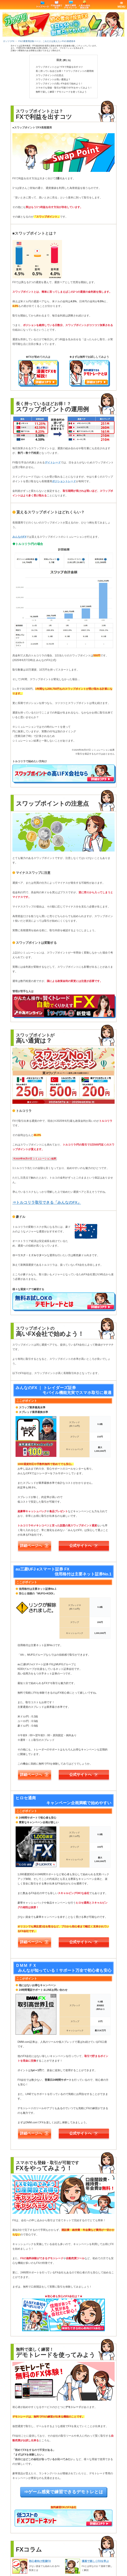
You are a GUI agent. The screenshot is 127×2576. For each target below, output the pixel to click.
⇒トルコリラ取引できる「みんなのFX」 (46, 1202)
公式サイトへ (83, 1545)
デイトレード (53, 462)
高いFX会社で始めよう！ (59, 83)
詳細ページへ (34, 1545)
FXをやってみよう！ (64, 87)
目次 (59, 60)
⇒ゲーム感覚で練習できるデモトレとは (63, 2491)
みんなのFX (19, 536)
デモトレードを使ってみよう (61, 91)
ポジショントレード (64, 481)
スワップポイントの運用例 (65, 71)
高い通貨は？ (53, 79)
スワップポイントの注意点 (50, 75)
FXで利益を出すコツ (59, 67)
